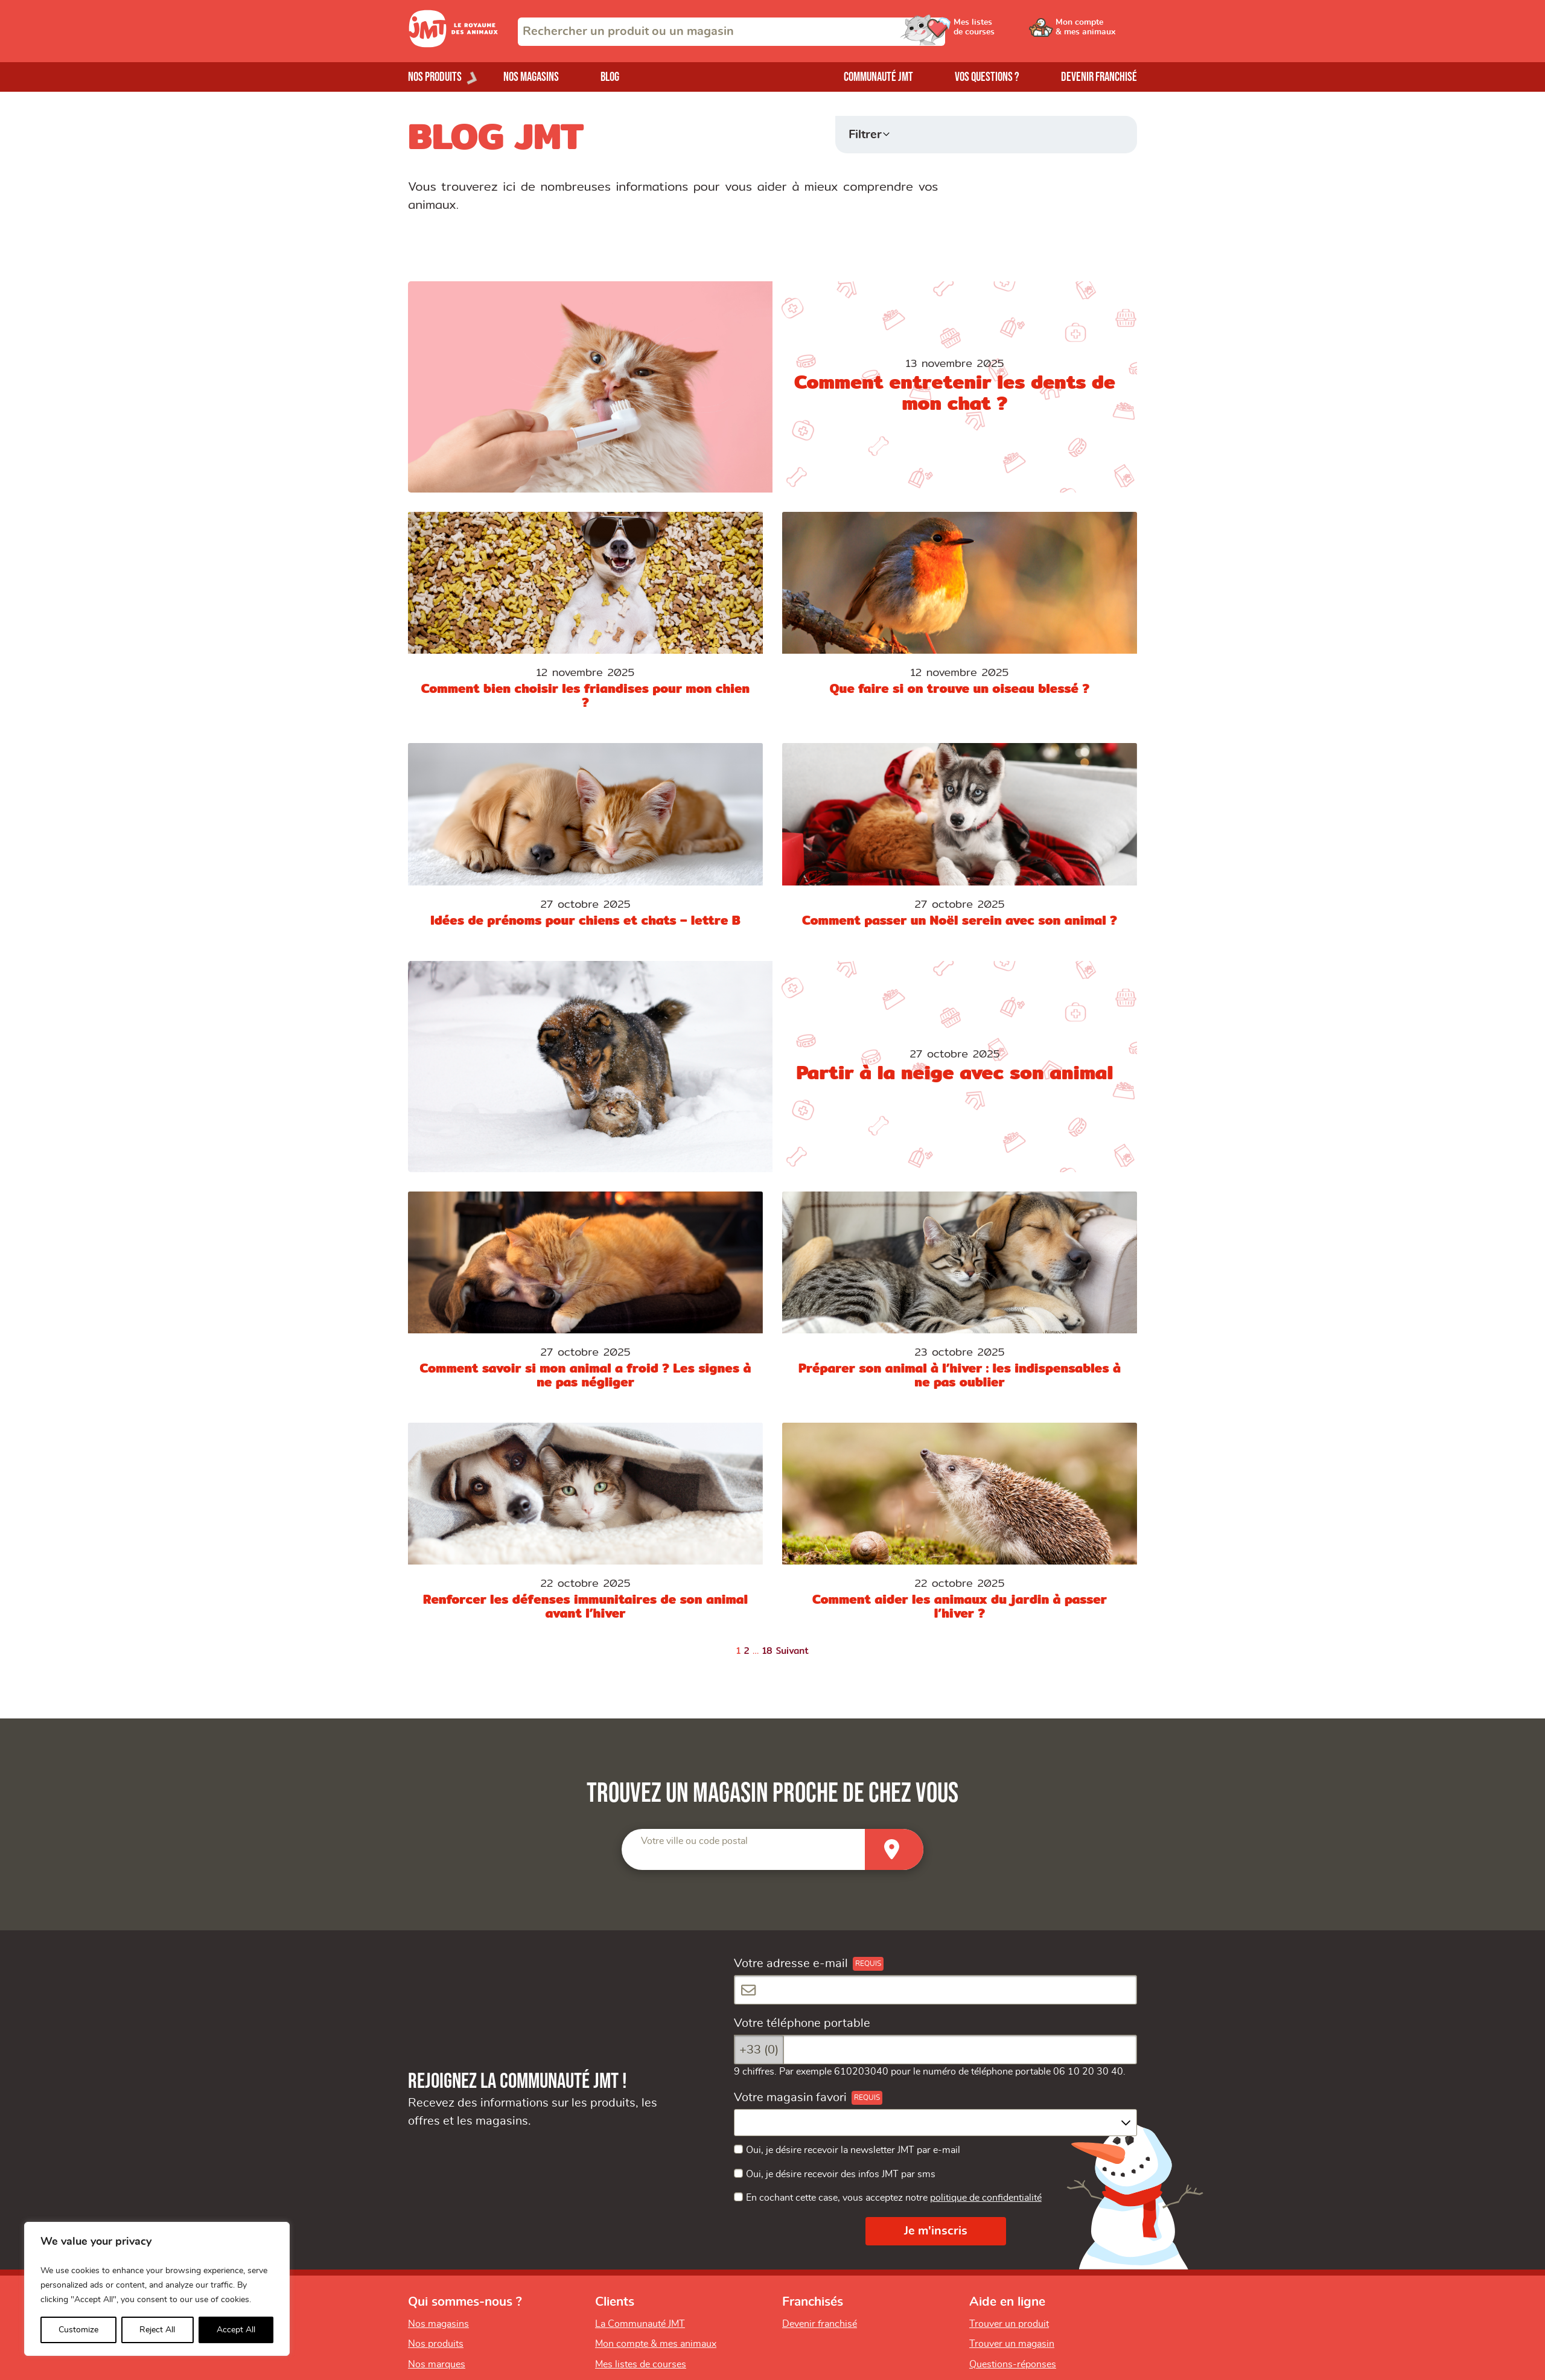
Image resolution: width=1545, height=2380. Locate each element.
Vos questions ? (987, 77)
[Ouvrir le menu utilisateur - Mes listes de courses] (1005, 31)
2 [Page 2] (747, 1650)
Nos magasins (531, 77)
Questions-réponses (1012, 2364)
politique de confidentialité (986, 2198)
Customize (78, 2330)
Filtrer (865, 135)
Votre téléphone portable (802, 2023)
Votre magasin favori (790, 2097)
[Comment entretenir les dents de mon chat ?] (772, 387)
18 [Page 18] (767, 1650)
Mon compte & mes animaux (655, 2344)
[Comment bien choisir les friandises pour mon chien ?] (585, 618)
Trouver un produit (1009, 2324)
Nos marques (436, 2364)
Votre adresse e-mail (791, 1963)
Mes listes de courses (640, 2364)
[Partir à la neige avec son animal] (772, 1066)
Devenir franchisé (1099, 77)
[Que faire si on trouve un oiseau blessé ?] (959, 618)
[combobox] (731, 32)
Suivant (792, 1650)
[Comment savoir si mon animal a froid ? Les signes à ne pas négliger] (585, 1297)
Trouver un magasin (1011, 2344)
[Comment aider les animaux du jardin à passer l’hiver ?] (959, 1529)
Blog (609, 77)
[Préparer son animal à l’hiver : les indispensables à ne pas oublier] (959, 1297)
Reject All (157, 2330)
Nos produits (436, 2344)
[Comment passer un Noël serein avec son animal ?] (959, 842)
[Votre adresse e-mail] (935, 1990)
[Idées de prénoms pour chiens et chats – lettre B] (585, 842)
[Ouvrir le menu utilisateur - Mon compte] (1096, 31)
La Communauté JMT (640, 2324)
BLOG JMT (496, 135)
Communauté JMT (878, 77)
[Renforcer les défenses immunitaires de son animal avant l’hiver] (585, 1529)
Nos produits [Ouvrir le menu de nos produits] (435, 77)
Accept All (236, 2330)
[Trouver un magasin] (894, 1849)
